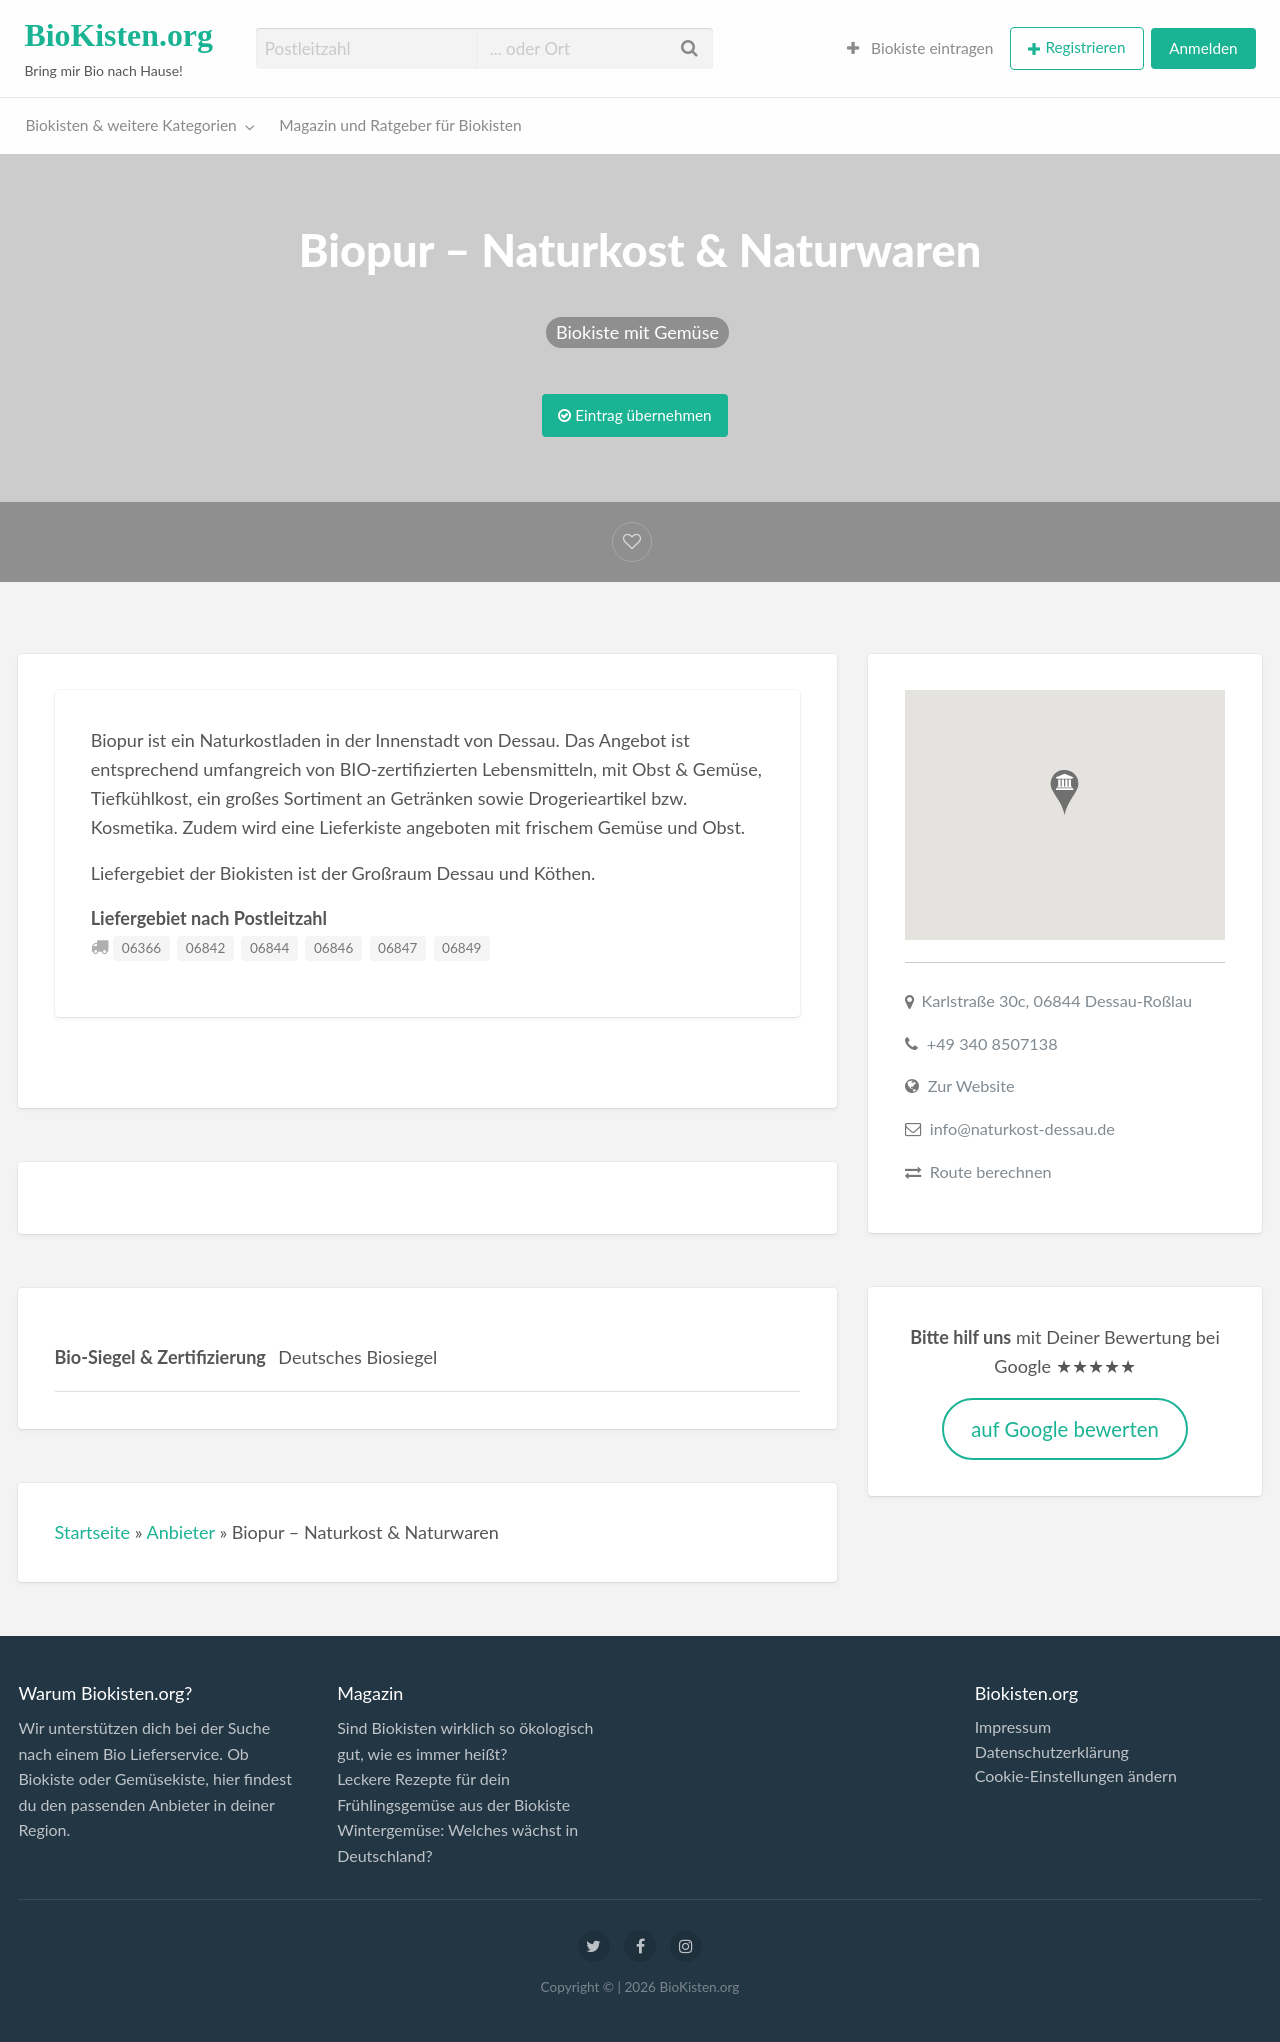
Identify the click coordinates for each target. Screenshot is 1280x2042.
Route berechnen (991, 1171)
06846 (333, 948)
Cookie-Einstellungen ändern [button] (1076, 1776)
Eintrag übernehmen (634, 415)
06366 (141, 948)
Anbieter (180, 1532)
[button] (1064, 792)
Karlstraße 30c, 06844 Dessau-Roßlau (1057, 1000)
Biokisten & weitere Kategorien (131, 125)
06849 (461, 948)
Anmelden (1203, 48)
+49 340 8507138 (992, 1043)
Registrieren (1085, 47)
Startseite (93, 1532)
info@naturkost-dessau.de (1022, 1128)
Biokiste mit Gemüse (637, 332)
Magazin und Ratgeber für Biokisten (400, 125)
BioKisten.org (118, 35)
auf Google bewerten (1065, 1429)
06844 (269, 948)
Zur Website (971, 1085)
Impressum (1013, 1727)
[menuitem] (920, 48)
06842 (205, 948)
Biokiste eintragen (920, 48)
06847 (397, 948)
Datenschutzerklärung (1052, 1752)
